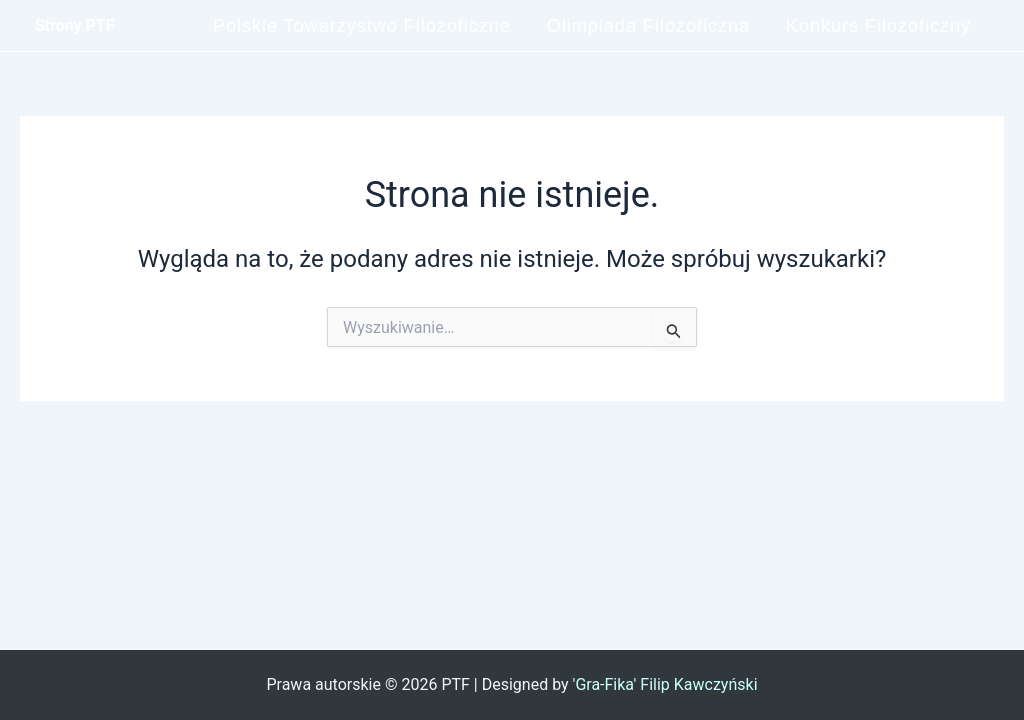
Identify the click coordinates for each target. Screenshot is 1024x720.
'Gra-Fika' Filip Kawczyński (665, 684)
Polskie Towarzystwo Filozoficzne (362, 26)
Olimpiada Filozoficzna (648, 26)
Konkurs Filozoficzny (878, 26)
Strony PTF (75, 25)
